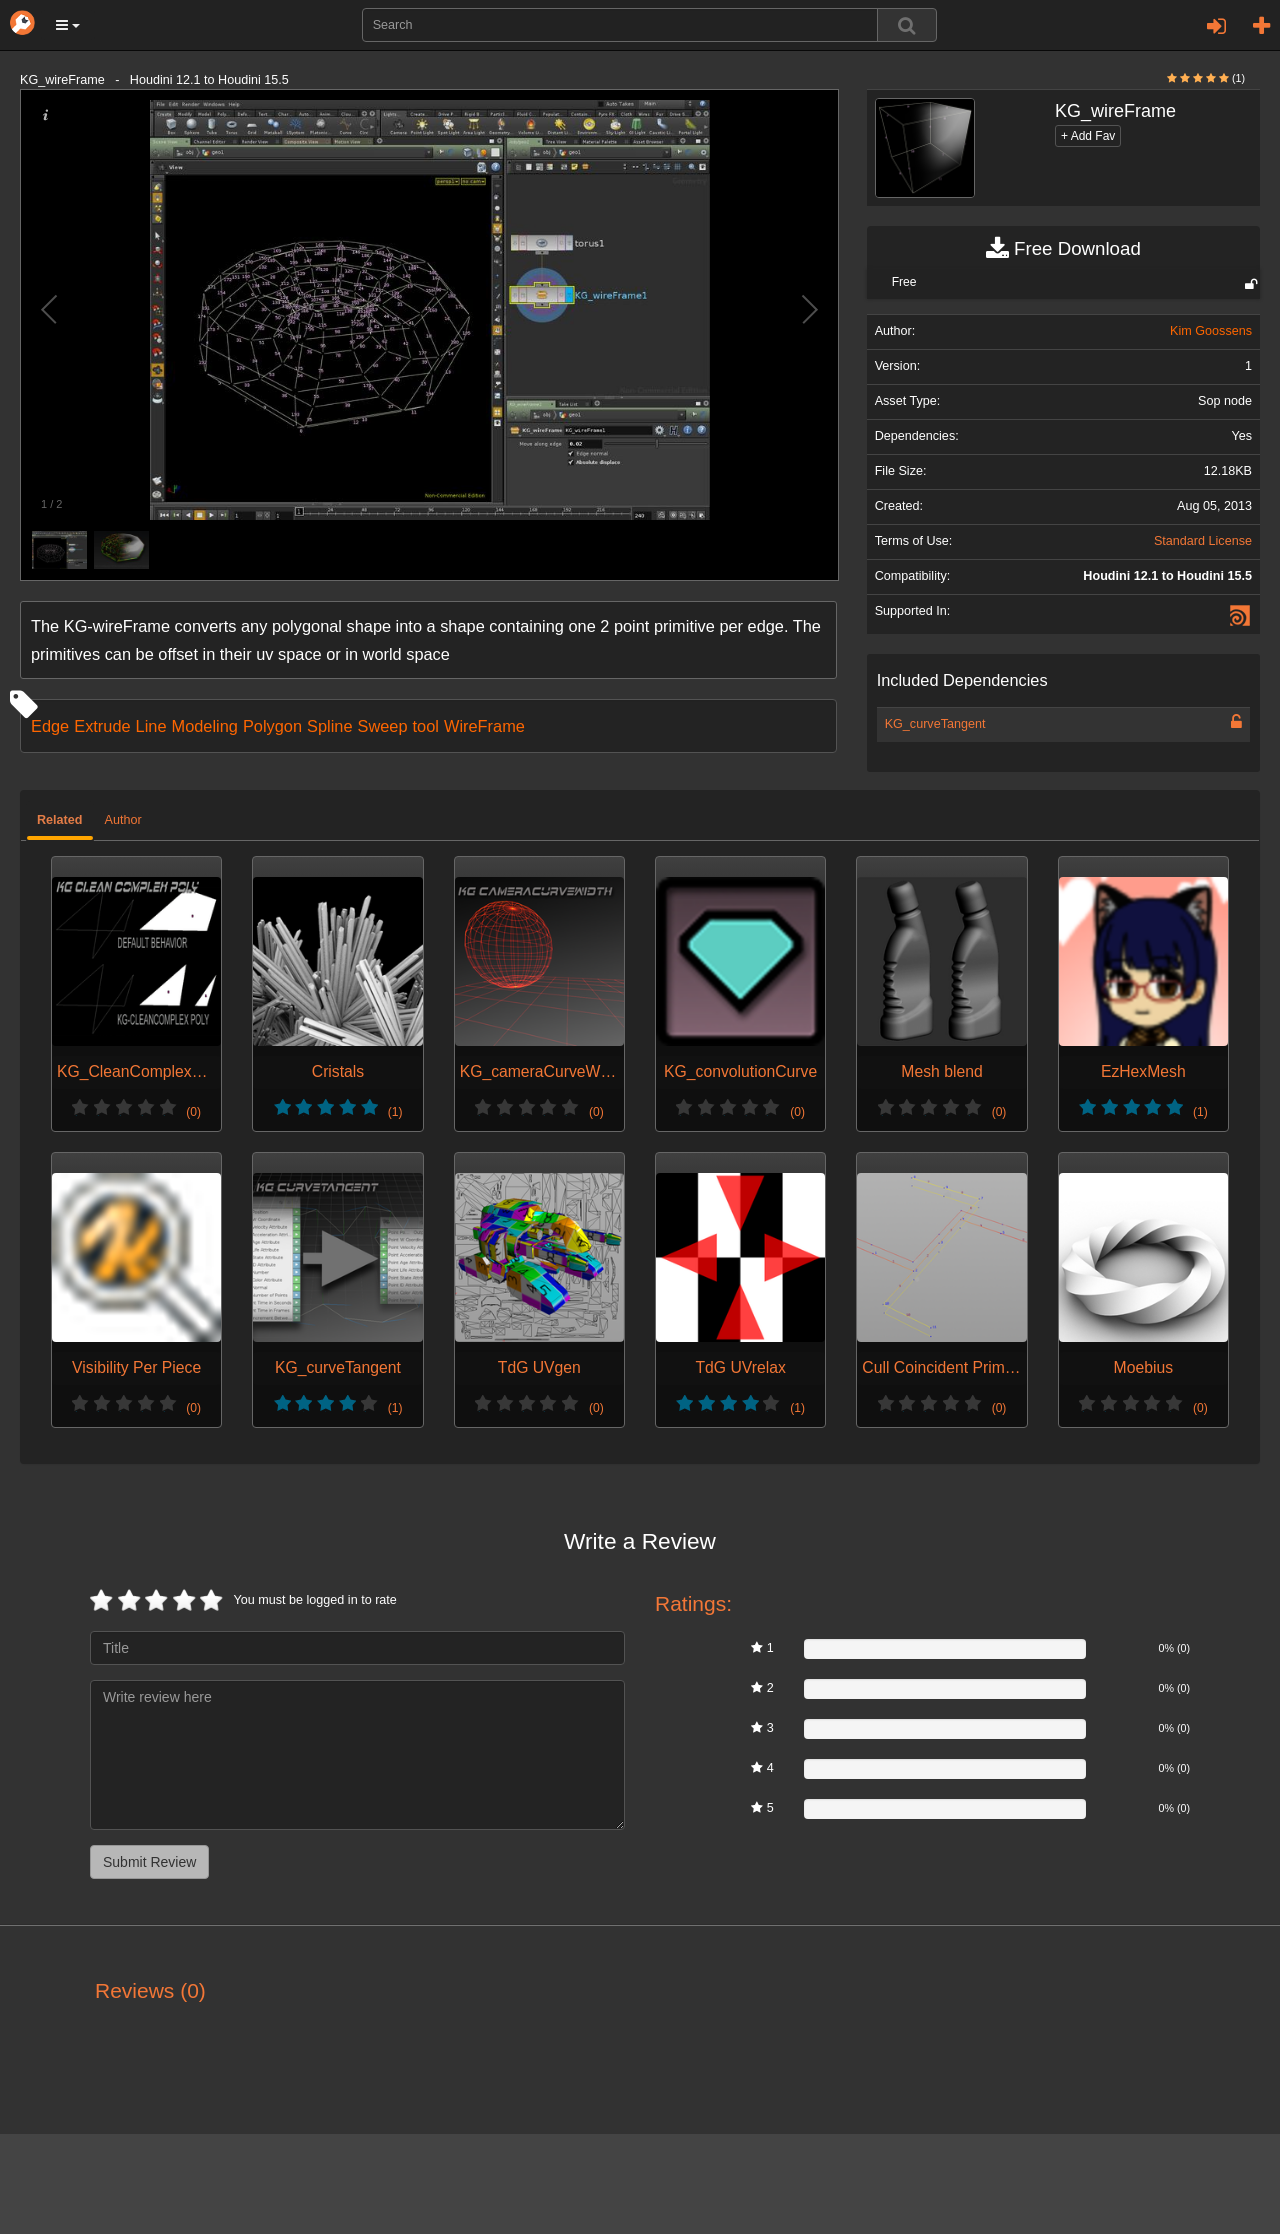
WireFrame (484, 726)
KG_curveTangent (935, 724)
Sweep (383, 726)
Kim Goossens (1211, 331)
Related (60, 820)
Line (151, 726)
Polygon (272, 726)
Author (123, 820)
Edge (50, 726)
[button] (68, 25)
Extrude (102, 726)
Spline (329, 726)
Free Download (1063, 249)
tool (426, 726)
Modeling (205, 726)
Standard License (1203, 541)
